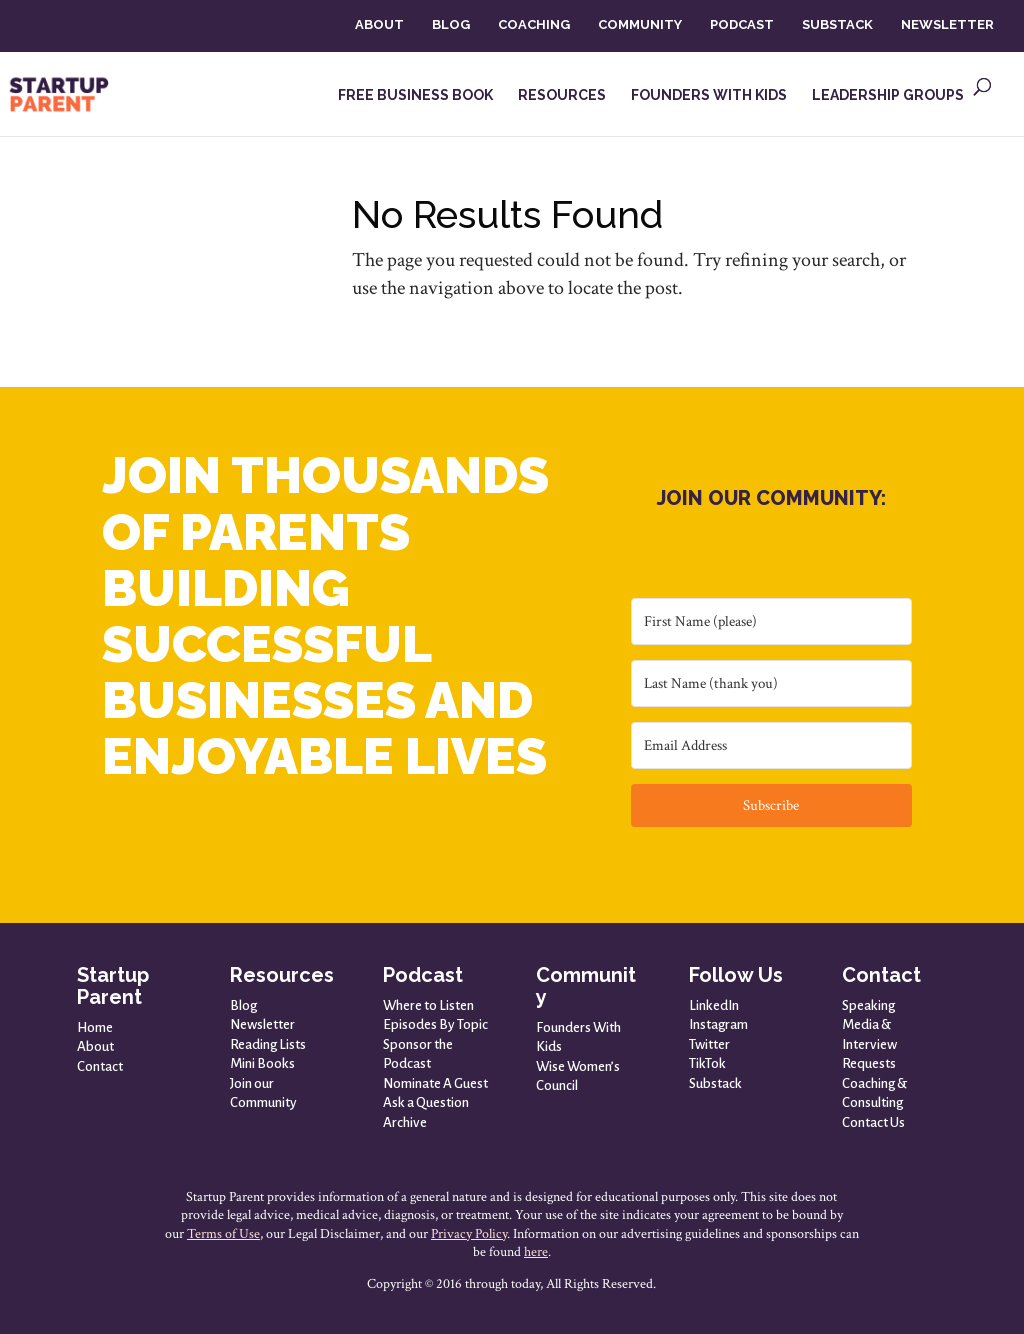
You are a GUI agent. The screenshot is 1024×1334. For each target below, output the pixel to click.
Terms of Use (223, 1234)
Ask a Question (426, 1102)
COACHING (534, 24)
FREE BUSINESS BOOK (415, 95)
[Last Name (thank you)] (771, 683)
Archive (405, 1122)
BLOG (451, 24)
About (95, 1046)
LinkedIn (714, 1005)
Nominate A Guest (435, 1083)
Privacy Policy (469, 1234)
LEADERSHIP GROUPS (888, 95)
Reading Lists (268, 1044)
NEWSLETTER (947, 24)
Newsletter (262, 1024)
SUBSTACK (837, 24)
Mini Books (262, 1063)
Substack (715, 1083)
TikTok (707, 1063)
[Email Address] (771, 745)
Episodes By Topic (435, 1024)
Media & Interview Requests (869, 1044)
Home (95, 1027)
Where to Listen (428, 1005)
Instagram (718, 1024)
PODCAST (742, 24)
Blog (243, 1005)
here (536, 1252)
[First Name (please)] (771, 621)
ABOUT (379, 24)
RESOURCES (562, 95)
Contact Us (873, 1122)
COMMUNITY (640, 24)
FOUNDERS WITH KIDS (709, 95)
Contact (100, 1066)
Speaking (868, 1005)
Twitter (709, 1044)
